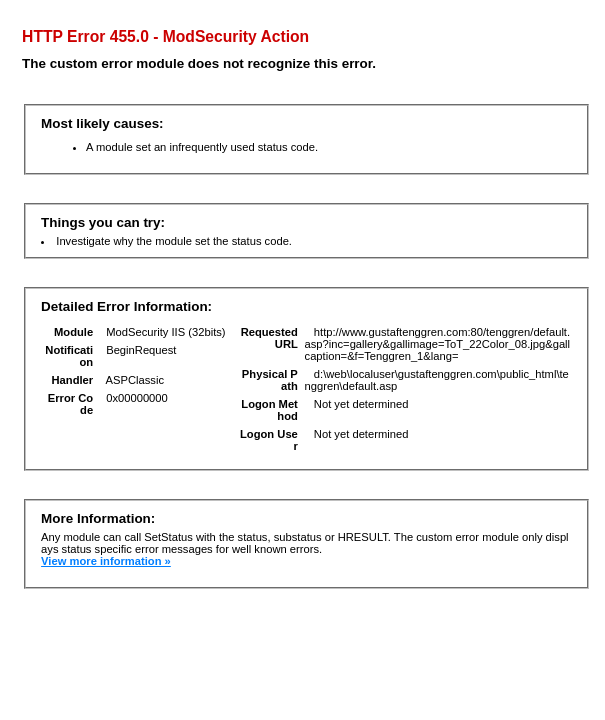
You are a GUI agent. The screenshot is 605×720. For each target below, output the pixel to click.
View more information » (106, 561)
